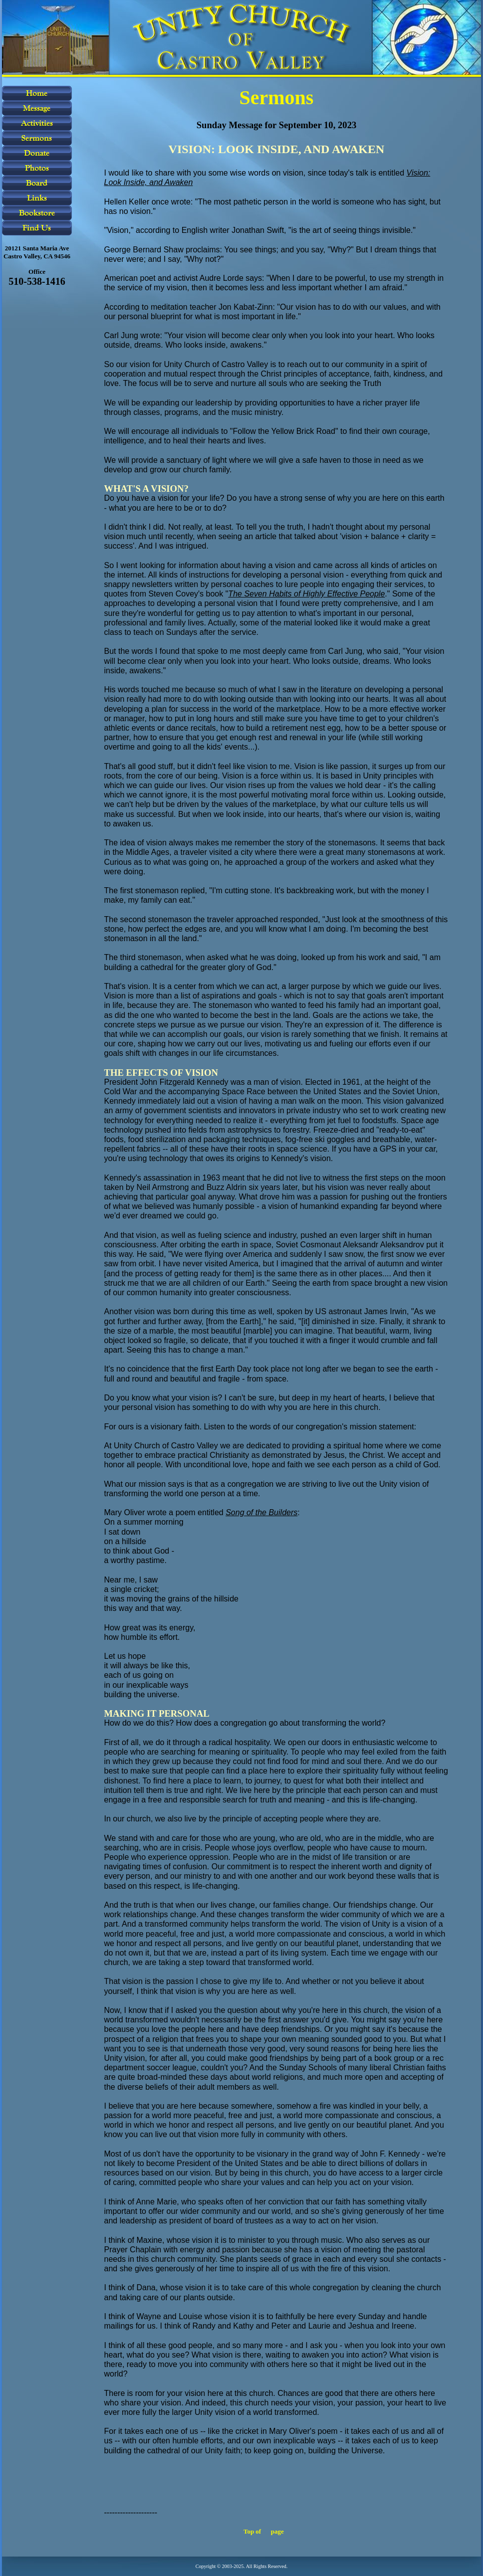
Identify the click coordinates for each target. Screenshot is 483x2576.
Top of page (263, 2531)
